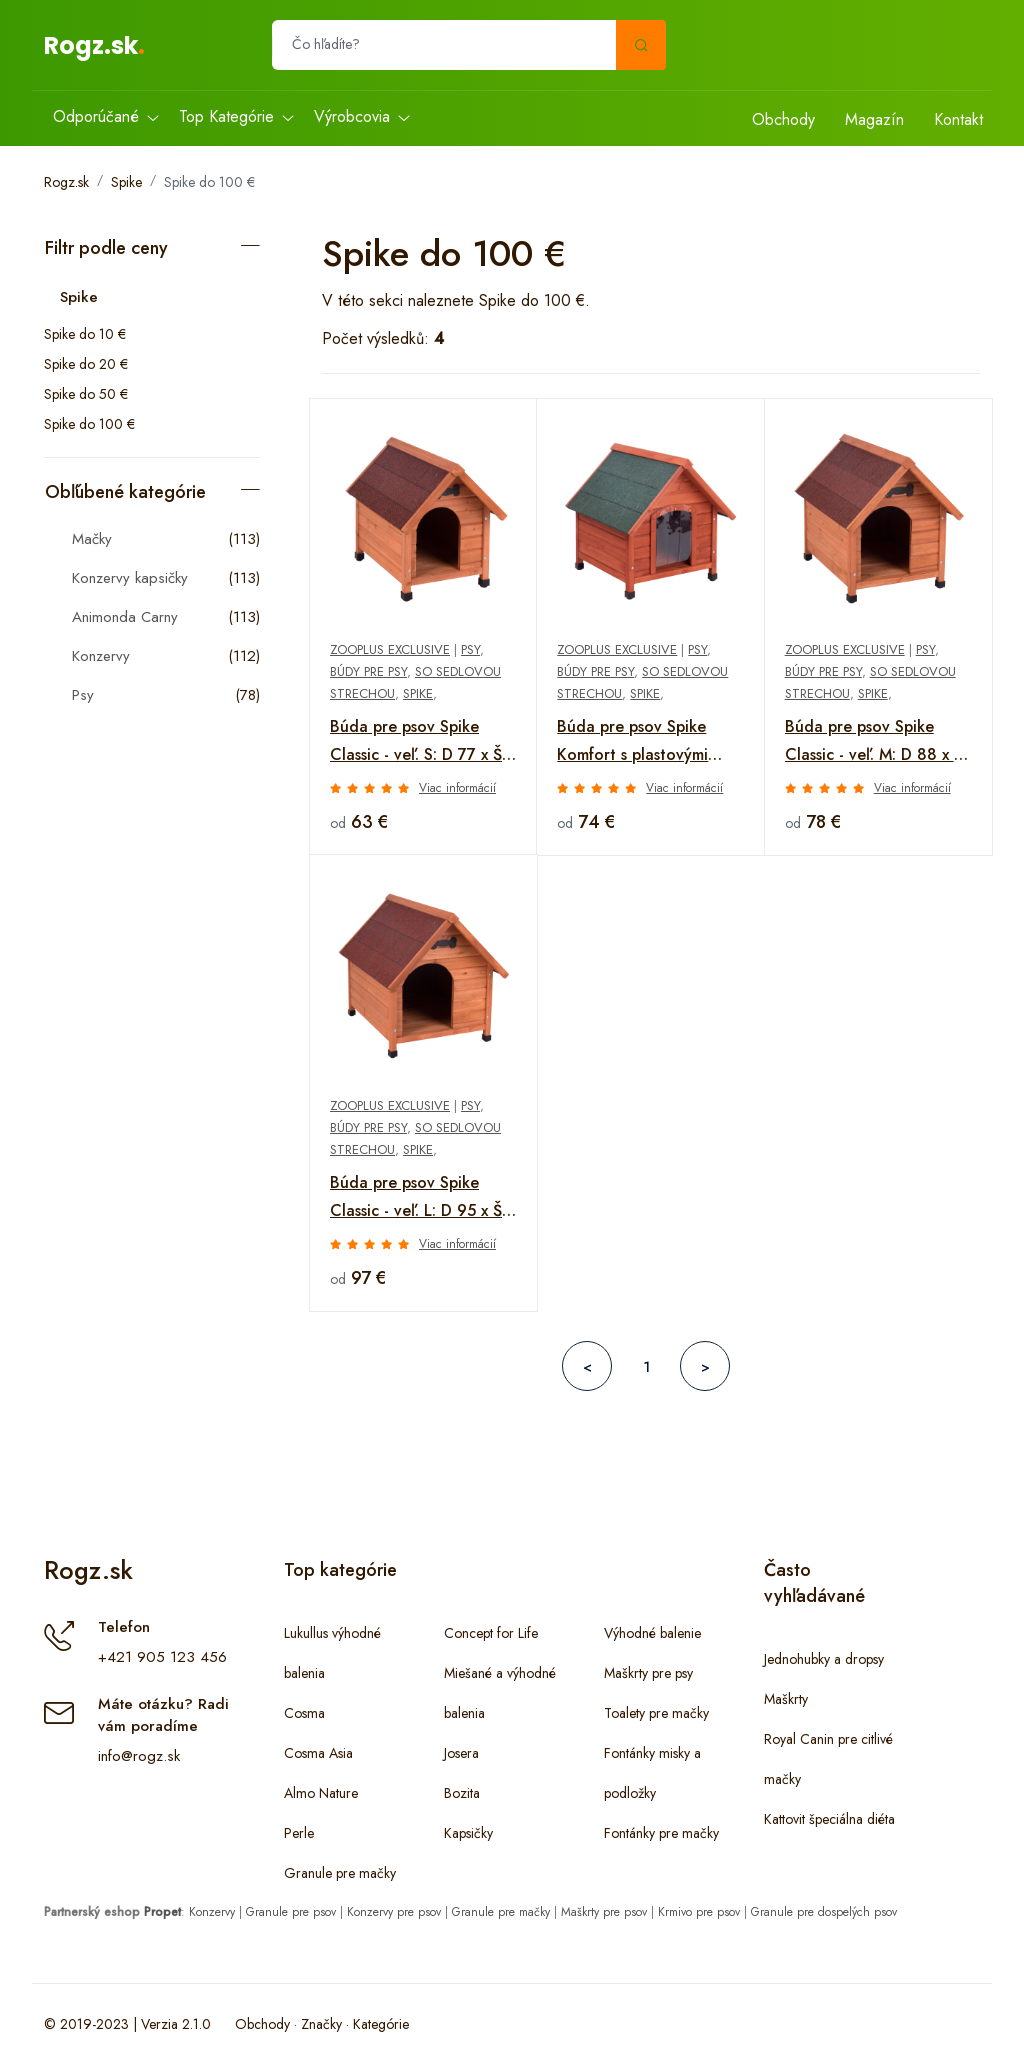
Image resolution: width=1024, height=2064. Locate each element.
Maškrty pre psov (604, 1912)
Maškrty (786, 1699)
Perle (299, 1833)
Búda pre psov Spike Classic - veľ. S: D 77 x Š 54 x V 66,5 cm (416, 742)
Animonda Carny (125, 617)
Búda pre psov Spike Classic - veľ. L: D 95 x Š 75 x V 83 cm (416, 1198)
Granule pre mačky (340, 1873)
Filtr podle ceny (106, 248)
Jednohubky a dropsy (824, 1659)
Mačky (92, 539)
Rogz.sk (91, 45)
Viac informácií (457, 788)
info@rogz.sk (139, 1756)
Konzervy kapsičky (130, 578)
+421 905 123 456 (162, 1657)
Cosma (304, 1713)
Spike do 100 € (209, 182)
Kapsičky (468, 1833)
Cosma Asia (318, 1753)
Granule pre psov (291, 1912)
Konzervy (101, 656)
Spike (126, 182)
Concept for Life (491, 1633)
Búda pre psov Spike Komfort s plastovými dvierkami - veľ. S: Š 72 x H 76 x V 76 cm (646, 742)
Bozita (462, 1793)
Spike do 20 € (86, 364)
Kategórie (381, 2024)
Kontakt (958, 119)
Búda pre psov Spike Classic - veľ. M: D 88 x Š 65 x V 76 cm (874, 742)
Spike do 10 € (85, 334)
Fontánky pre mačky (661, 1833)
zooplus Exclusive (390, 649)
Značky (321, 2024)
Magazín (874, 119)
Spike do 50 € (86, 394)
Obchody (783, 119)
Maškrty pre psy (648, 1673)
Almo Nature (321, 1793)
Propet (162, 1912)
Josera (461, 1753)
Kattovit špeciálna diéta (829, 1819)
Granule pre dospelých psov (824, 1912)
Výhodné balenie (652, 1633)
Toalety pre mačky (656, 1713)
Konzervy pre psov (394, 1912)
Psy (83, 695)
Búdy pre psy (368, 671)
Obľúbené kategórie (125, 492)
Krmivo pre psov (699, 1912)
